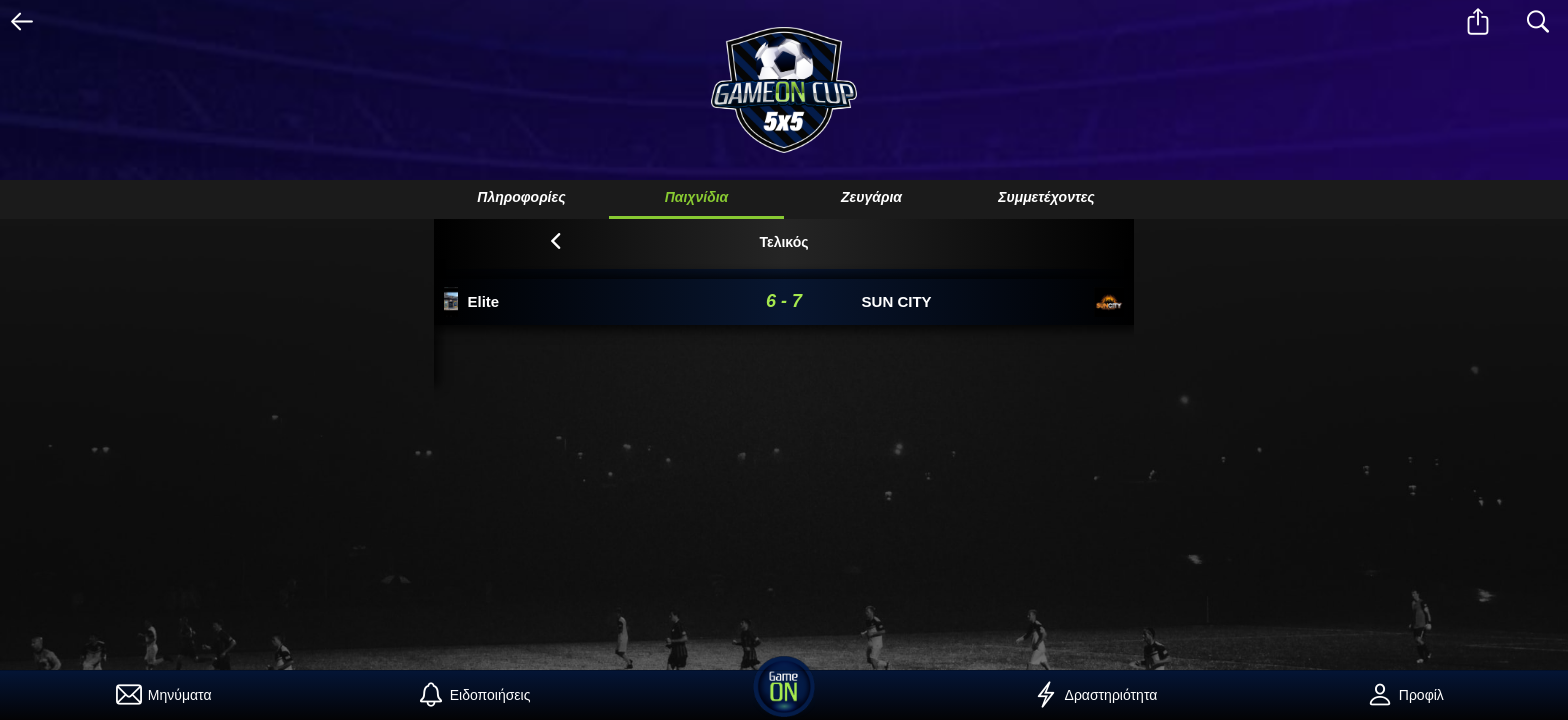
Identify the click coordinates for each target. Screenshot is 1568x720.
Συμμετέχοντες (1046, 197)
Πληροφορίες (521, 197)
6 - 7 (784, 301)
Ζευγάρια (871, 197)
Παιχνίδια (697, 197)
